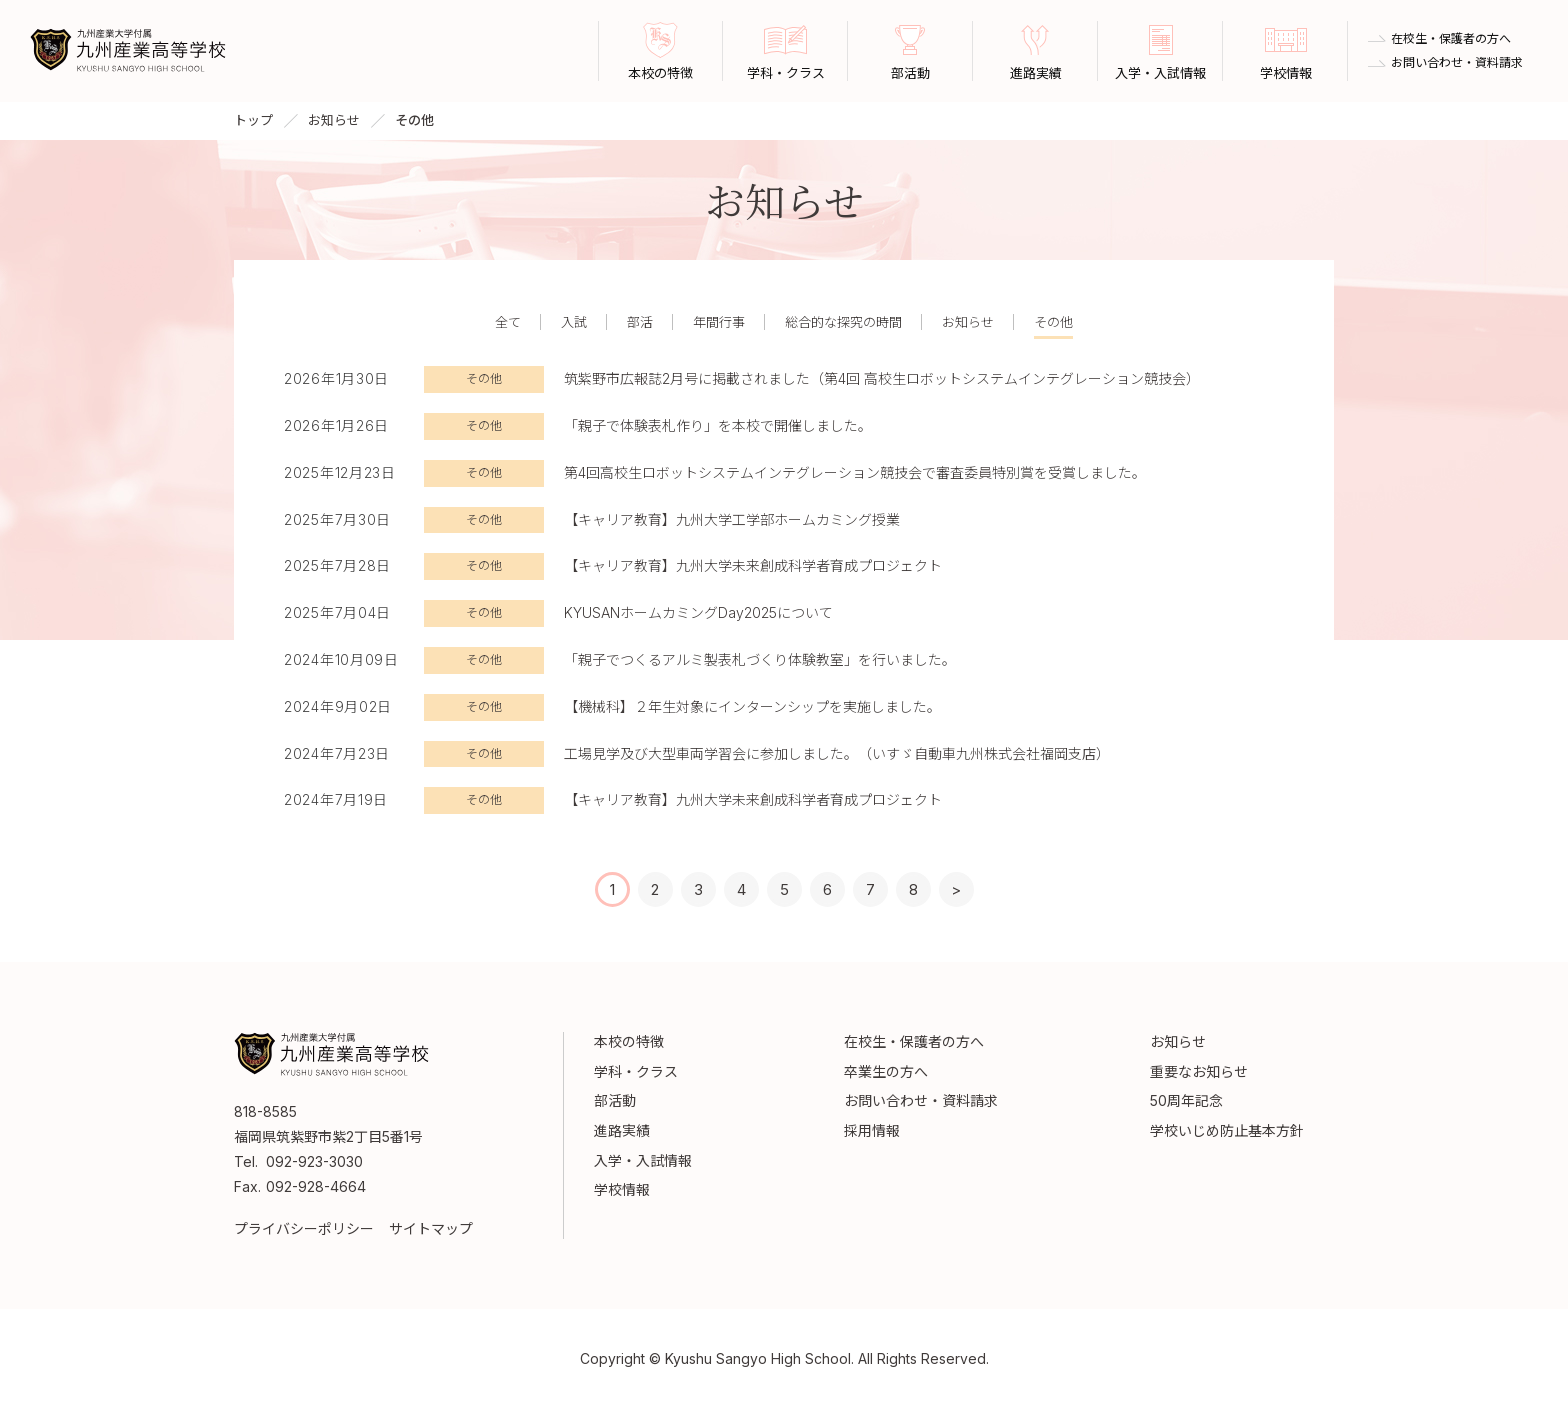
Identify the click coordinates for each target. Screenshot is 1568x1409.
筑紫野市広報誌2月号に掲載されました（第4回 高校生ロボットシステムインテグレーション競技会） (882, 378)
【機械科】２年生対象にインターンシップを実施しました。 (752, 706)
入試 (574, 322)
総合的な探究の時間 (843, 322)
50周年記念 (1186, 1100)
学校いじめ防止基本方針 (1227, 1130)
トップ (253, 120)
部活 (640, 322)
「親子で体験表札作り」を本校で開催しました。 (718, 425)
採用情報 (872, 1130)
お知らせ (334, 120)
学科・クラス (636, 1071)
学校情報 (622, 1189)
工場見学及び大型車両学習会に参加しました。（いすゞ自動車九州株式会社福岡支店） (837, 753)
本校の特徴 (629, 1041)
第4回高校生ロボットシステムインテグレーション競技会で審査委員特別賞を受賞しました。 (855, 472)
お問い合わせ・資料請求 (1457, 63)
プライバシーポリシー (304, 1228)
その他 (1053, 322)
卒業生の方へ (886, 1071)
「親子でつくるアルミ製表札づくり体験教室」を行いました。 (760, 659)
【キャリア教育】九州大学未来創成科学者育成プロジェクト (753, 565)
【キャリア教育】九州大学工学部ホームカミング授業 (732, 519)
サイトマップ (431, 1228)
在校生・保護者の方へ (1451, 39)
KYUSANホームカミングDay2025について (698, 612)
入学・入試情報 (643, 1160)
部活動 (615, 1100)
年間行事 (719, 322)
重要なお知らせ (1199, 1071)
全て (508, 322)
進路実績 (622, 1130)
